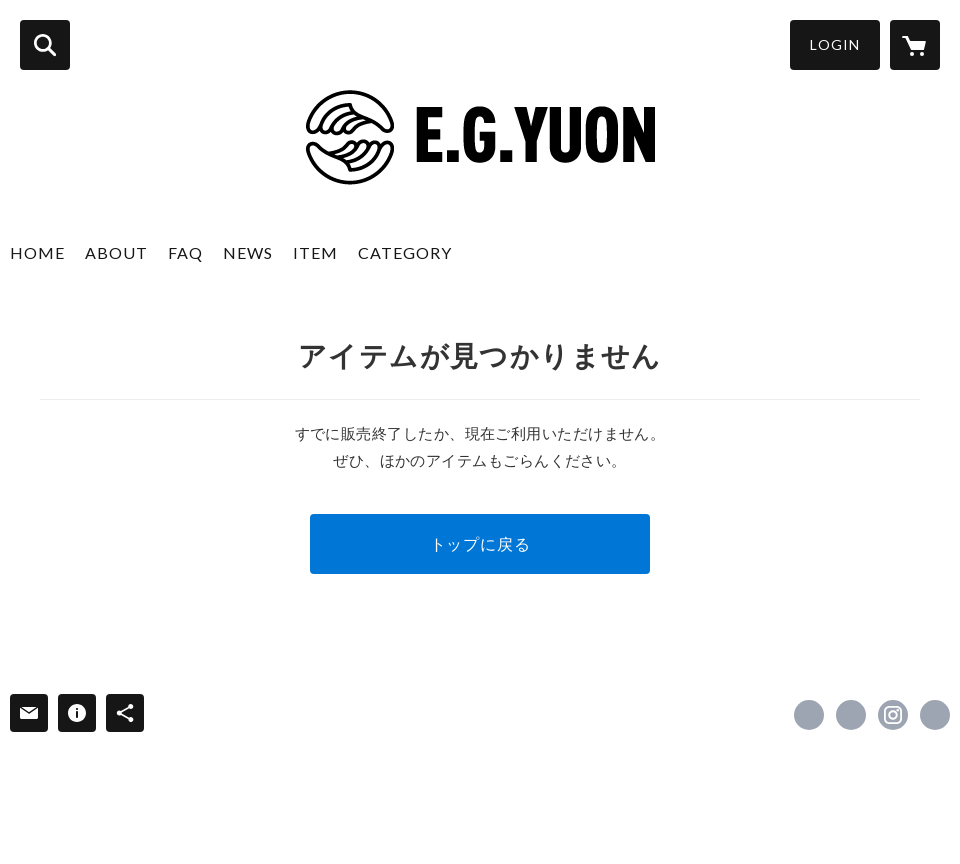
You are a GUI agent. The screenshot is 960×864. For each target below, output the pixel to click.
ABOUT (116, 252)
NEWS (248, 252)
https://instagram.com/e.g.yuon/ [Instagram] (893, 715)
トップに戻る (480, 543)
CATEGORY (405, 252)
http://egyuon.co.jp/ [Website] (935, 715)
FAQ (185, 252)
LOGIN (835, 44)
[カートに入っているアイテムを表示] (915, 45)
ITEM (315, 252)
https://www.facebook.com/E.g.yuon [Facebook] (809, 715)
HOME (37, 252)
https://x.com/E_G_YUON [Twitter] (851, 715)
